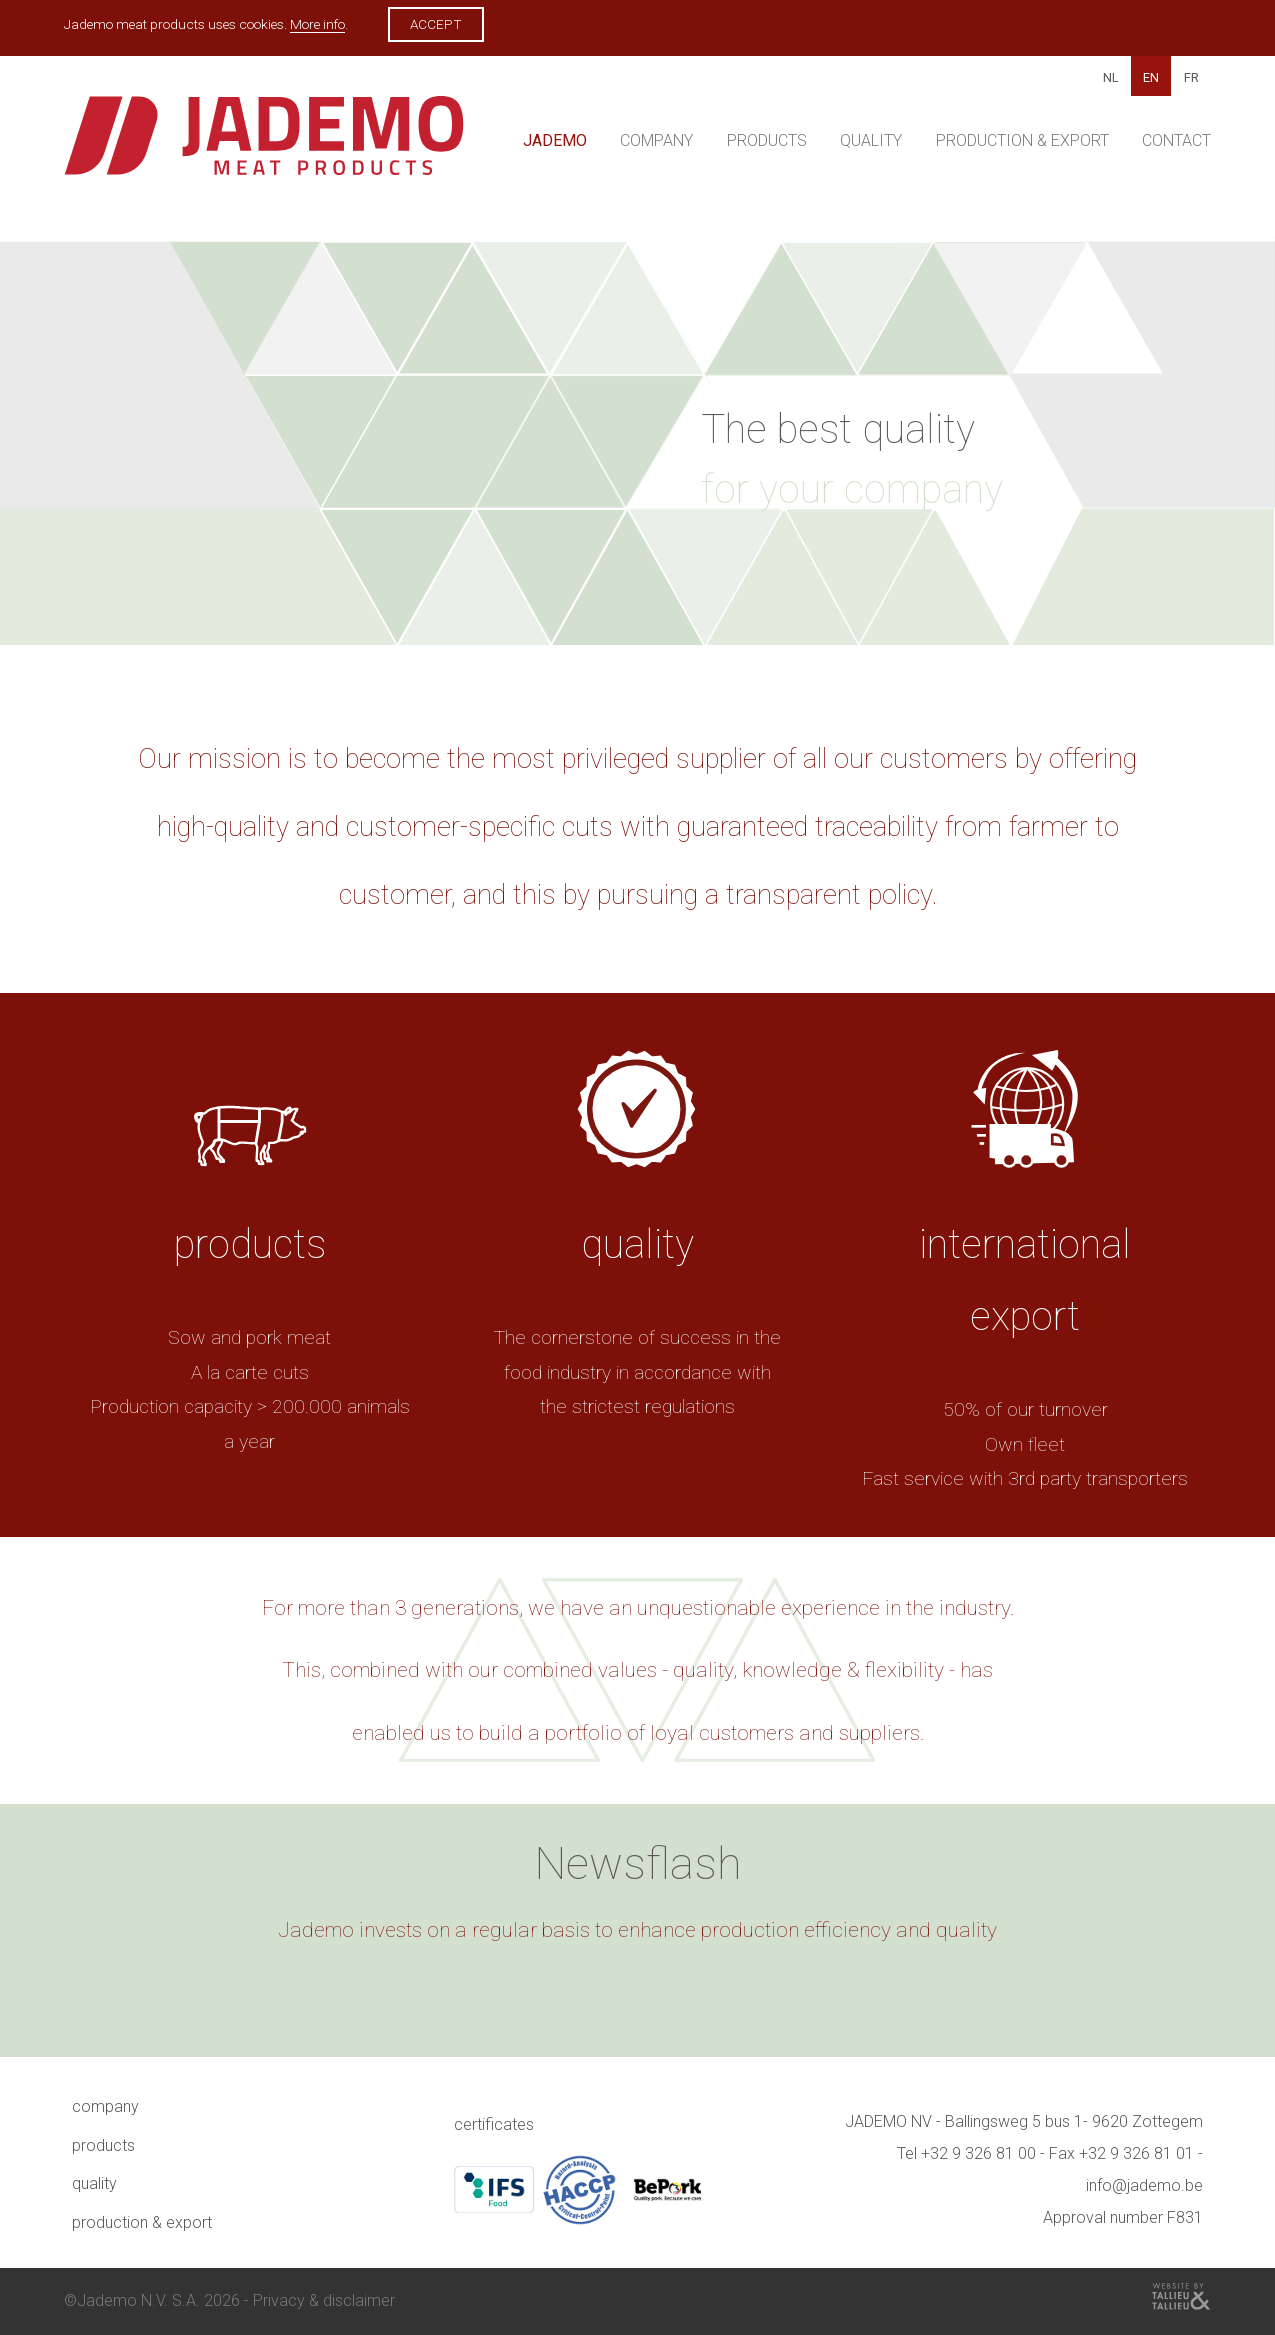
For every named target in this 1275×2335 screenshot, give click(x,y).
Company (656, 140)
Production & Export (1022, 140)
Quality (871, 140)
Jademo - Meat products (264, 146)
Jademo (555, 140)
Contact (1176, 140)
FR (1191, 77)
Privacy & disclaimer (324, 2300)
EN (1151, 77)
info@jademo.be (1144, 2185)
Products (767, 140)
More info (317, 24)
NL (1111, 77)
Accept (436, 24)
